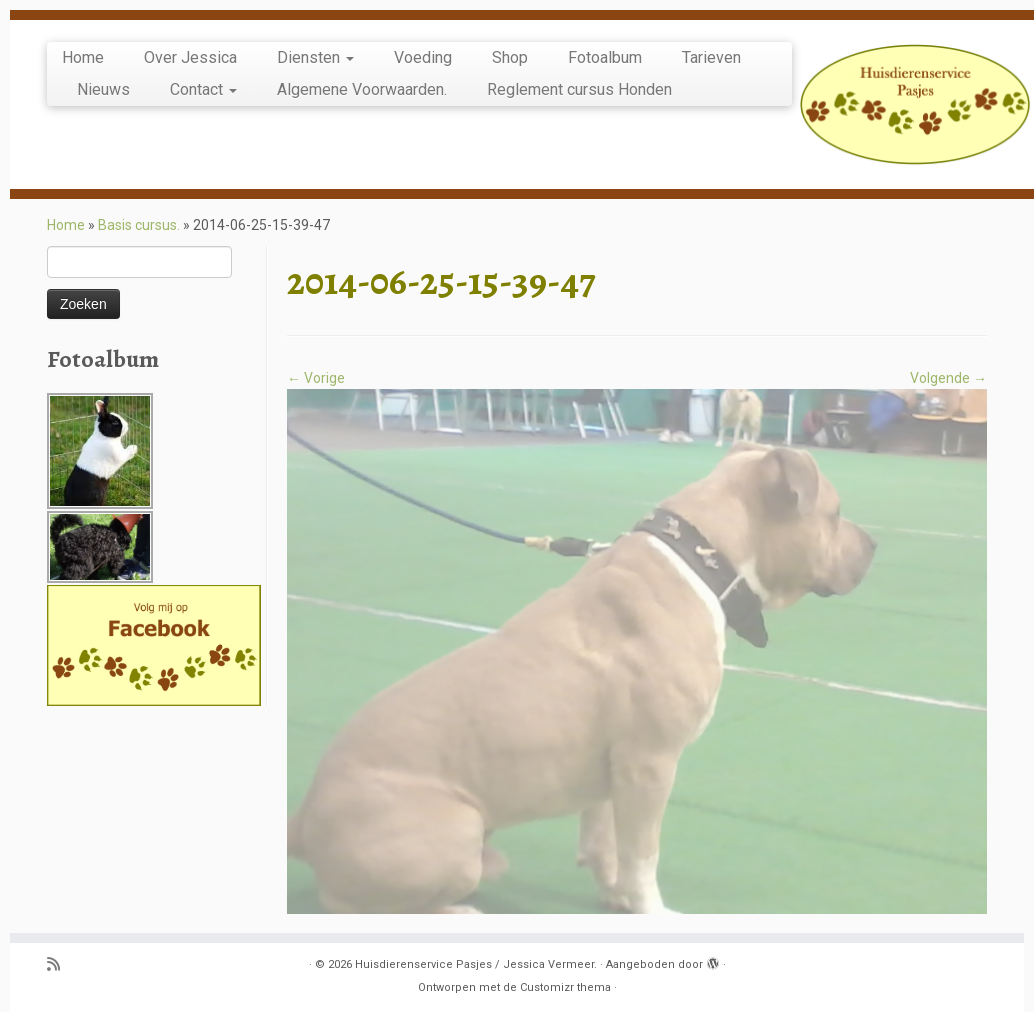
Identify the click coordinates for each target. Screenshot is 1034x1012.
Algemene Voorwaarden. (362, 89)
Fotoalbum (605, 57)
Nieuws (103, 89)
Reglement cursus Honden (579, 89)
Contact (203, 89)
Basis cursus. (139, 225)
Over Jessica (190, 57)
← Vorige (316, 378)
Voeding (423, 57)
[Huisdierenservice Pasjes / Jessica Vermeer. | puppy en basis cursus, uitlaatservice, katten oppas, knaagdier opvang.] (915, 104)
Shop (510, 57)
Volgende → (948, 378)
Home (83, 57)
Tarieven (711, 57)
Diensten (315, 57)
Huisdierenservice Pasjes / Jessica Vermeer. (476, 964)
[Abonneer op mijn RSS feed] (60, 965)
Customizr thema (565, 987)
